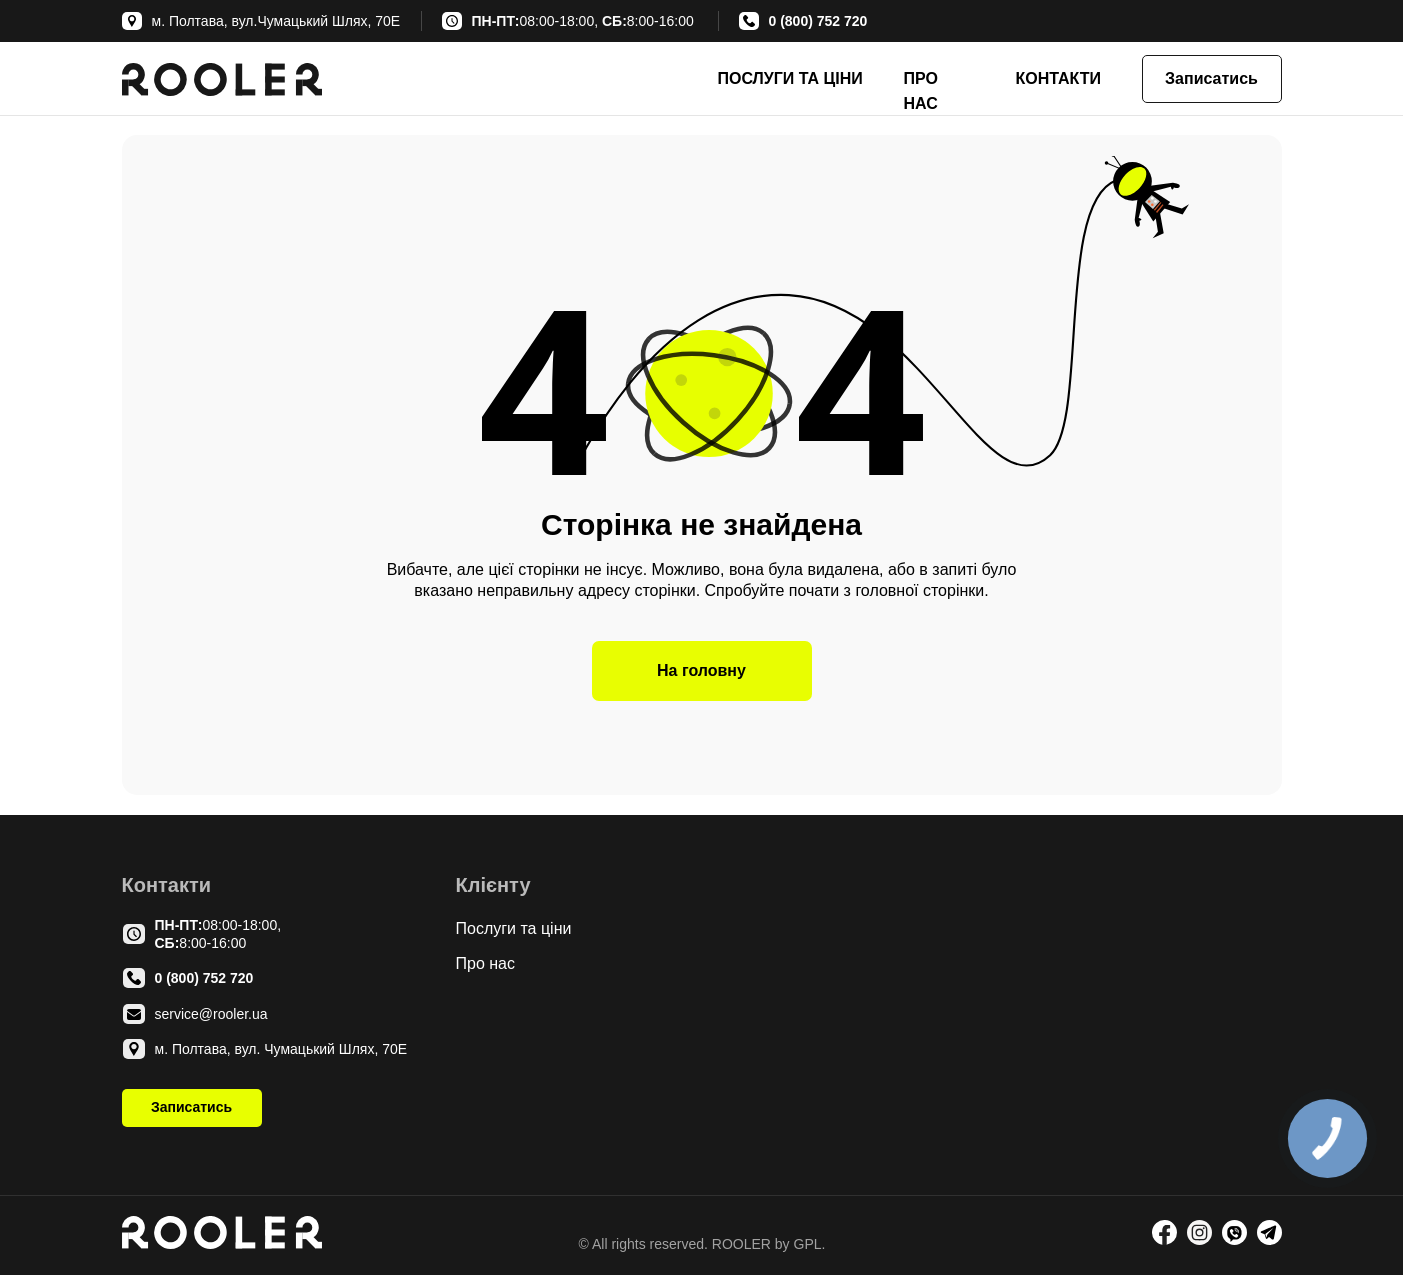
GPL (806, 1244)
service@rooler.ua (211, 1014)
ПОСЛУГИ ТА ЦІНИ (790, 78)
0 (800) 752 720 (818, 21)
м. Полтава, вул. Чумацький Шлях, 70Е (281, 1049)
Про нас (485, 963)
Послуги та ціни (514, 928)
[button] (1212, 79)
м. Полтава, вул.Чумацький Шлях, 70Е (276, 21)
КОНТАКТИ (1059, 78)
